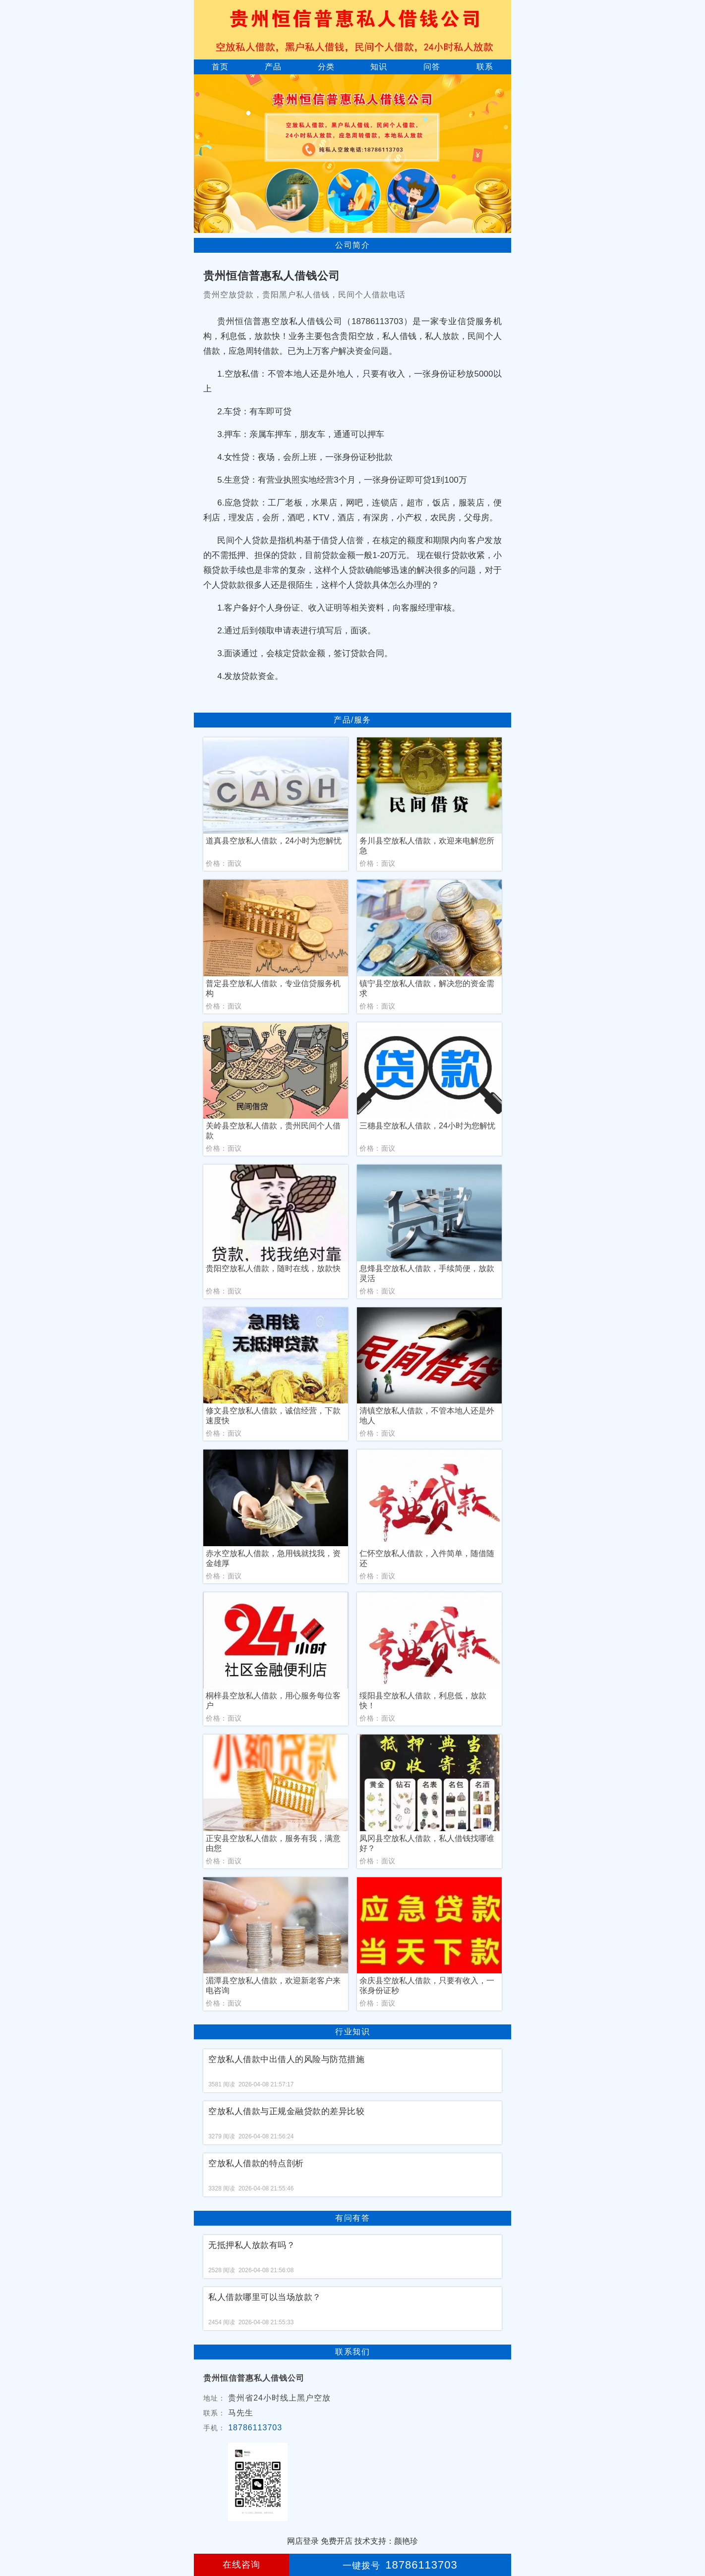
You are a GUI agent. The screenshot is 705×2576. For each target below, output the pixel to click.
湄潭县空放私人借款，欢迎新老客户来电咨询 (273, 1985)
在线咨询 (241, 2565)
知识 (378, 66)
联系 (484, 66)
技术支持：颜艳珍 (386, 2541)
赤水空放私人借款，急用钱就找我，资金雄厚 (273, 1558)
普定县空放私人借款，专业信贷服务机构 (273, 988)
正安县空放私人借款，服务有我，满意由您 (273, 1843)
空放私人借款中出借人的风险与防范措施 (286, 2059)
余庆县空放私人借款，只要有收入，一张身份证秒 (426, 1985)
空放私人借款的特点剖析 (256, 2163)
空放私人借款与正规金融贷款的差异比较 (286, 2111)
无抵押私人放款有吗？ (251, 2245)
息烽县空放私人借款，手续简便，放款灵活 (426, 1273)
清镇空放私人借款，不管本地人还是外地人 (426, 1415)
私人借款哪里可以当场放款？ (264, 2297)
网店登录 (303, 2541)
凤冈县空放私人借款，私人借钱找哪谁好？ (426, 1843)
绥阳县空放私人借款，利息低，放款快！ (422, 1700)
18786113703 (255, 2427)
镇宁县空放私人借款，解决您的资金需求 (426, 988)
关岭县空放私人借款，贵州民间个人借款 (273, 1130)
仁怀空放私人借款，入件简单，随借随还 (426, 1558)
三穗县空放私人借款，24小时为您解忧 (427, 1125)
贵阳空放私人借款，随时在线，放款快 (273, 1268)
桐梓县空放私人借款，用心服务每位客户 (273, 1700)
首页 (220, 66)
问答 (431, 66)
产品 (273, 66)
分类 (326, 66)
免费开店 (336, 2541)
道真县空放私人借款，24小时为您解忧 (274, 841)
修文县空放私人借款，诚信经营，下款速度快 (273, 1415)
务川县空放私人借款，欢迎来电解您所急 (426, 846)
